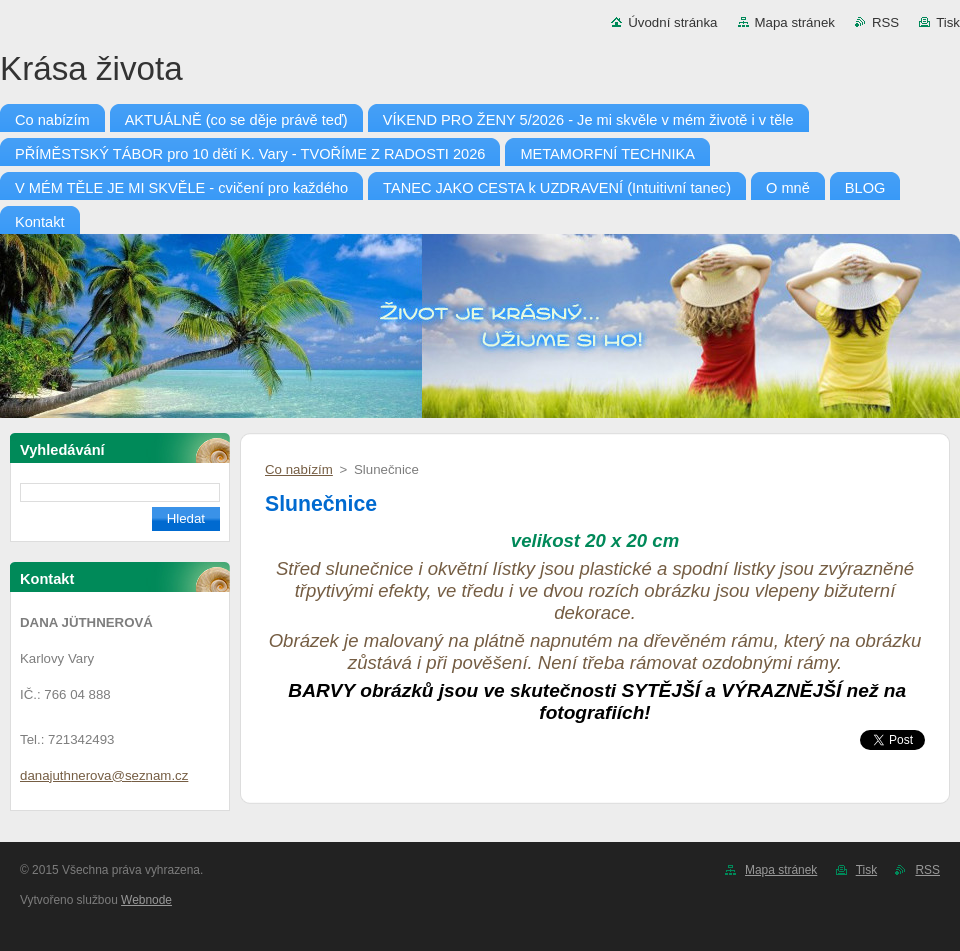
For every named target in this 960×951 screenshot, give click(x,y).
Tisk (948, 22)
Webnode (146, 900)
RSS (885, 22)
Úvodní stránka (672, 22)
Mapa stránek (795, 22)
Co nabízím (299, 469)
